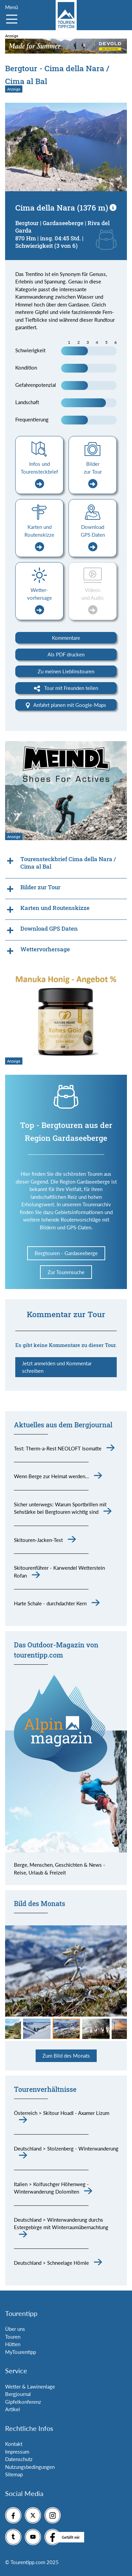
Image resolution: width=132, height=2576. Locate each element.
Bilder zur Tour (93, 475)
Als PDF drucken (66, 654)
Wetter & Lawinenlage (30, 2386)
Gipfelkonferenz (23, 2402)
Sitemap (14, 2474)
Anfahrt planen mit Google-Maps (66, 705)
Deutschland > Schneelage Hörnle (51, 2263)
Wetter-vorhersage (39, 601)
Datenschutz (19, 2459)
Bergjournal (18, 2394)
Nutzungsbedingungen (30, 2467)
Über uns (15, 2329)
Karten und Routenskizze (39, 538)
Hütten (12, 2344)
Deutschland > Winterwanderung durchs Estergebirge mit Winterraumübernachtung (61, 2224)
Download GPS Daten (93, 538)
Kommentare (66, 638)
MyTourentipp (20, 2352)
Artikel (12, 2409)
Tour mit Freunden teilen (66, 688)
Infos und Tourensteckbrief (39, 475)
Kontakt (13, 2444)
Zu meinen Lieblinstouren (66, 671)
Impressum (17, 2452)
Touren (12, 2337)
